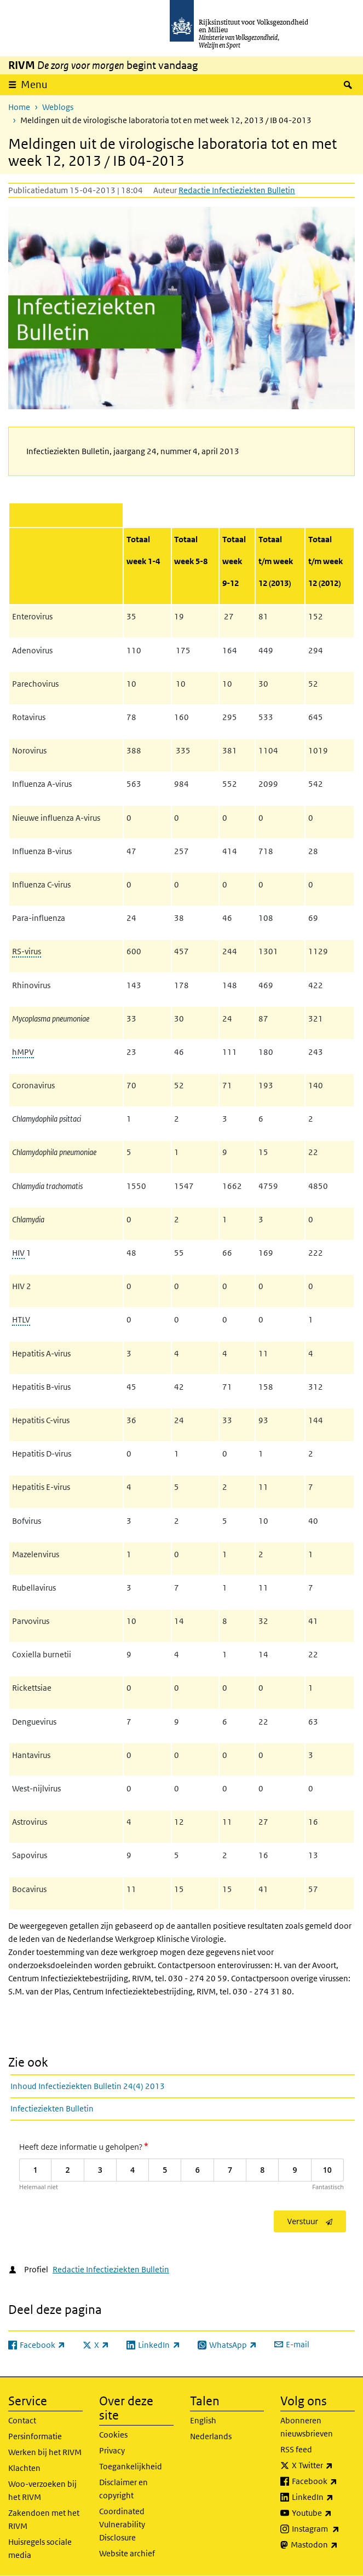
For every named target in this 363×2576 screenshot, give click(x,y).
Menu (34, 84)
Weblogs (57, 107)
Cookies (113, 2434)
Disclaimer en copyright (123, 2488)
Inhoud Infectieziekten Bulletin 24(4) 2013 (87, 2086)
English (203, 2420)
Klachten (24, 2468)
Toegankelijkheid (130, 2466)
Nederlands (211, 2436)
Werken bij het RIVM (45, 2452)
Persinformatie (35, 2436)
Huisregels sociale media (40, 2548)
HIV (18, 1253)
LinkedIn (323, 2497)
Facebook (323, 2481)
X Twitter (323, 2465)
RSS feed (296, 2449)
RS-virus (26, 951)
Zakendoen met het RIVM (43, 2519)
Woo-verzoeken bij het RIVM (42, 2490)
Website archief (127, 2553)
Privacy (112, 2450)
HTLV (21, 1319)
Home (19, 107)
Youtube (323, 2513)
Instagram (323, 2529)
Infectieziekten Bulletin (52, 2108)
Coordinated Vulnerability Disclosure (122, 2524)
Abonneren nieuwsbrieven (306, 2427)
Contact (22, 2420)
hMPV (23, 1052)
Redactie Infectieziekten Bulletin (236, 190)
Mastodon (323, 2544)
